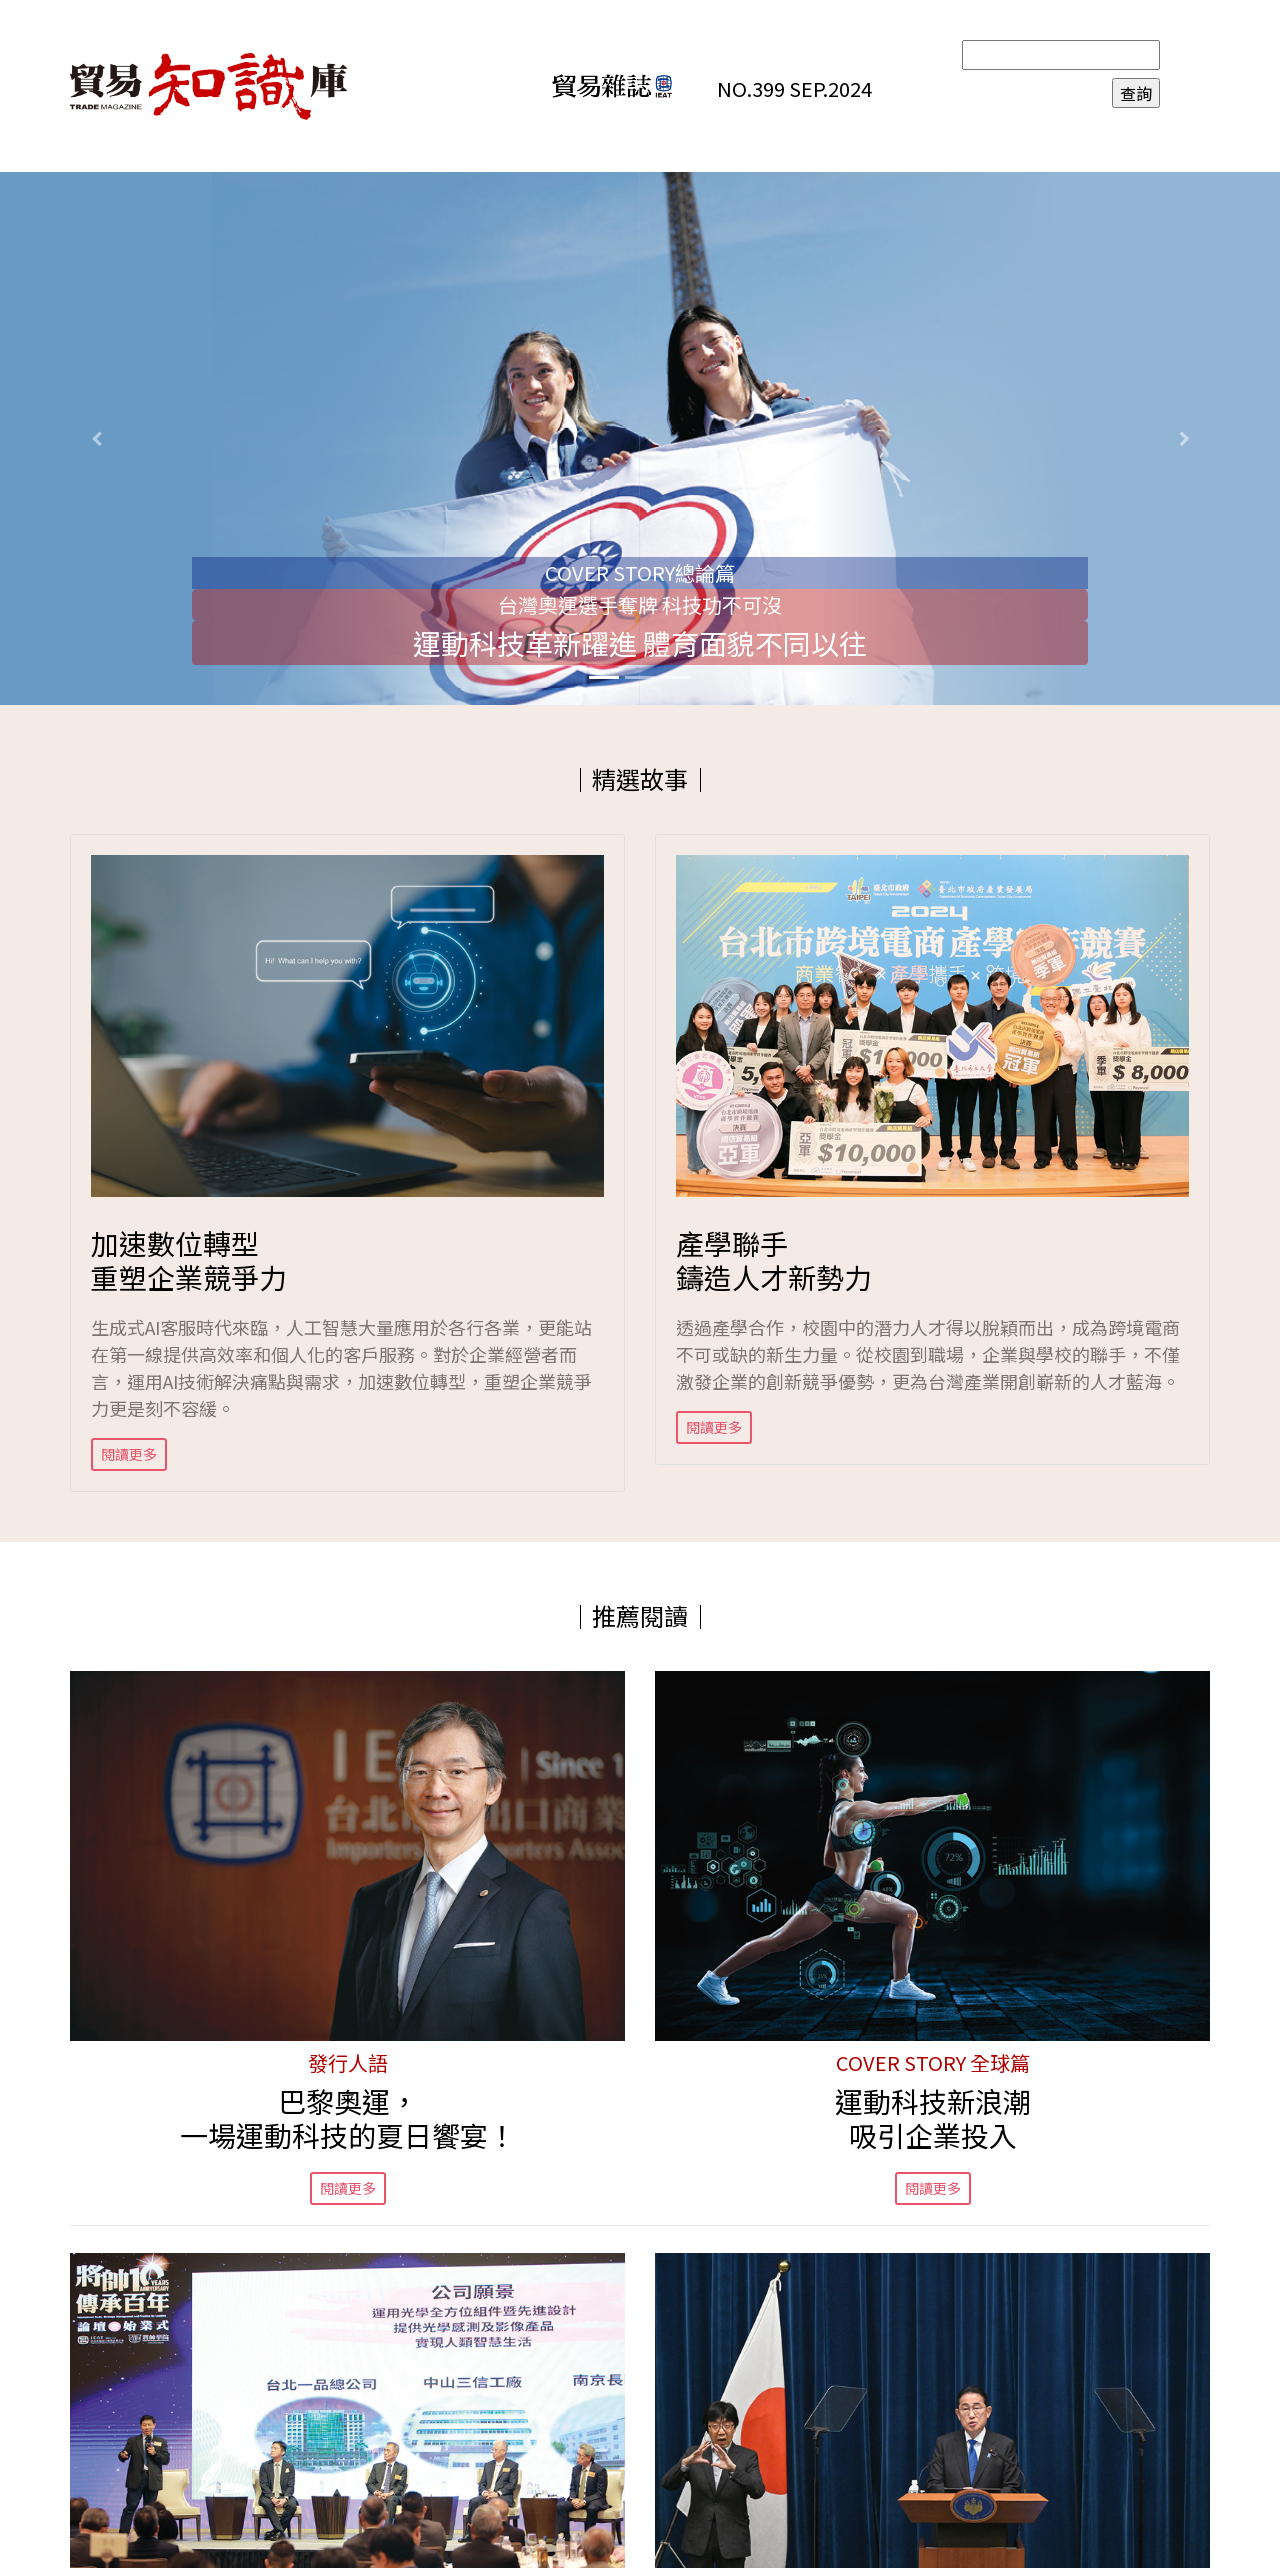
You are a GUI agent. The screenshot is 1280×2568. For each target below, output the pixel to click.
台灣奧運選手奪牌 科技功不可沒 (640, 604)
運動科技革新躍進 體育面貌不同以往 (640, 643)
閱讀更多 (129, 1454)
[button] (96, 438)
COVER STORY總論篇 (640, 572)
